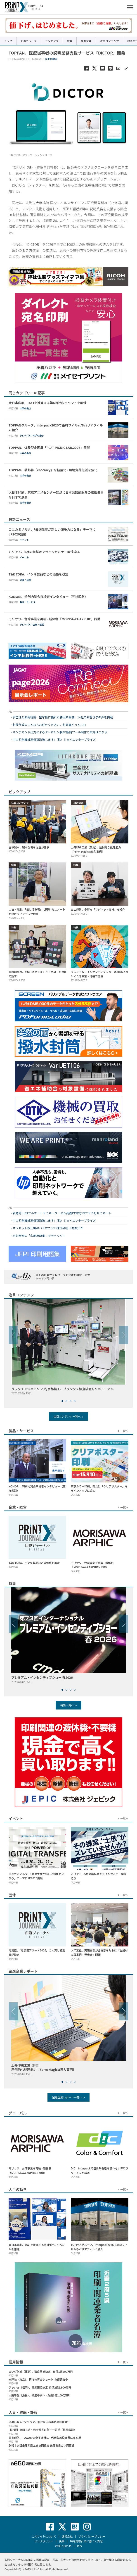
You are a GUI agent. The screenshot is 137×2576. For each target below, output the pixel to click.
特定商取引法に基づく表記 (86, 2541)
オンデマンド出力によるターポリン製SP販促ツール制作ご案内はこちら (60, 732)
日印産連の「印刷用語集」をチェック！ (39, 1236)
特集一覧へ (67, 1705)
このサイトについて (44, 2536)
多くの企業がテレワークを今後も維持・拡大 (63, 1276)
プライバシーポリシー (91, 2536)
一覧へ (124, 1431)
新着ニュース (29, 41)
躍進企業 (86, 41)
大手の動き (51, 59)
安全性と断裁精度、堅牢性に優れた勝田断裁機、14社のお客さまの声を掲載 (63, 717)
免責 (61, 2541)
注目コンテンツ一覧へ (67, 1416)
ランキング (52, 41)
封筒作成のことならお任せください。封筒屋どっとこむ (49, 725)
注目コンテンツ (109, 41)
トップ (8, 41)
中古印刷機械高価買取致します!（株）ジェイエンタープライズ (54, 740)
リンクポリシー (43, 2541)
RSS (79, 2546)
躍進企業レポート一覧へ (67, 2097)
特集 (69, 41)
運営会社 (67, 2536)
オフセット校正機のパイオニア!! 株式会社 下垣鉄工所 (48, 1228)
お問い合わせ (63, 2546)
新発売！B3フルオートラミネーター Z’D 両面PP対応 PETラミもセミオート (62, 1213)
